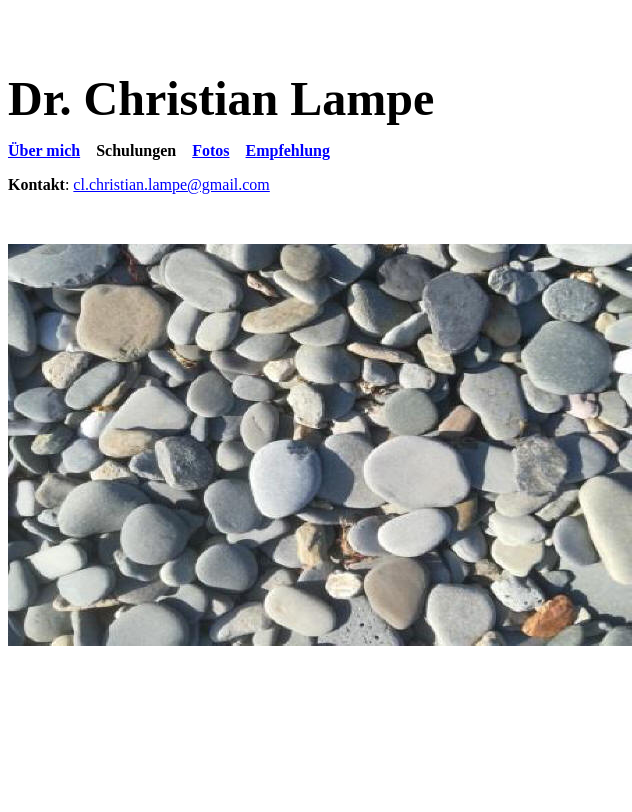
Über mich (44, 150)
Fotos (210, 150)
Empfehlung (288, 150)
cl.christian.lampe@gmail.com (171, 184)
